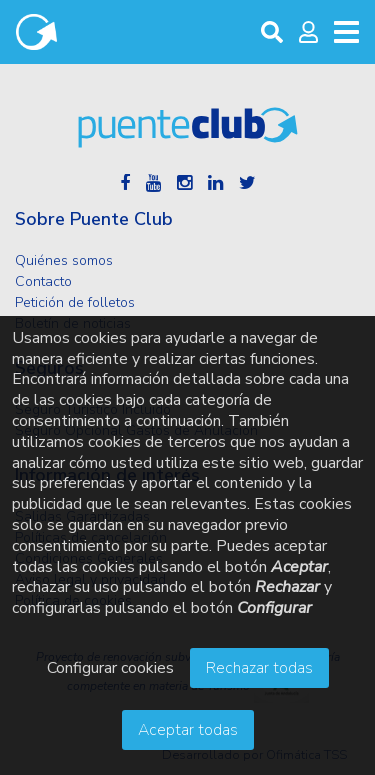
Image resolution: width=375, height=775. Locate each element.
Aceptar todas (188, 730)
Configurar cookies (110, 668)
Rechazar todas (259, 668)
